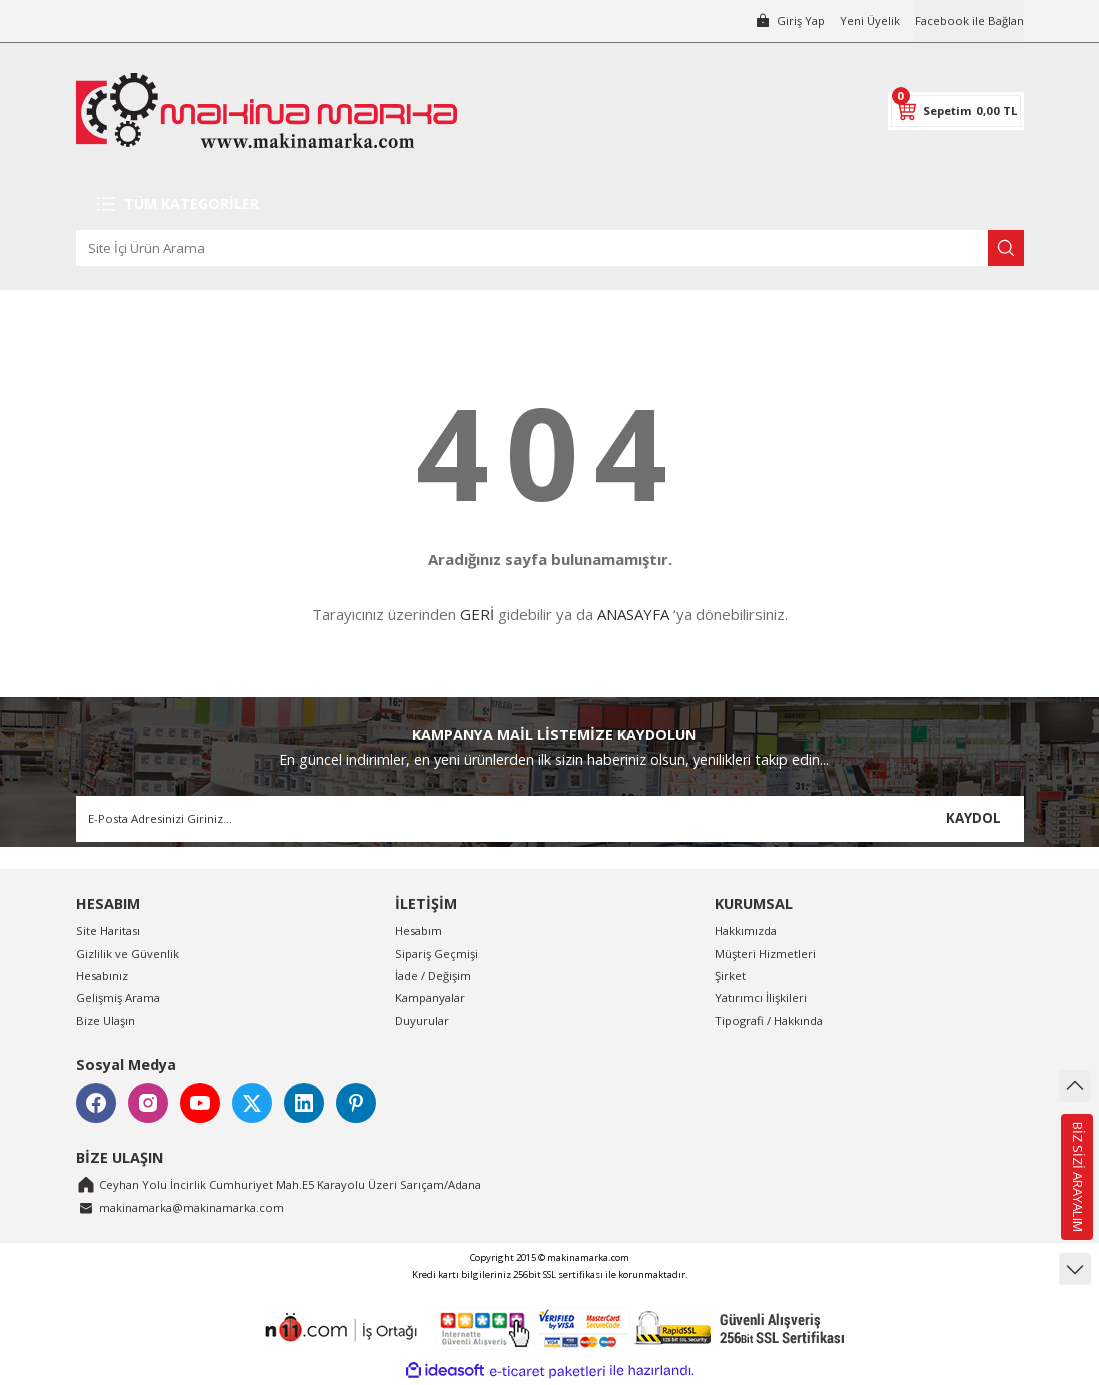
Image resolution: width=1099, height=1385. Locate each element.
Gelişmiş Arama (118, 997)
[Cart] (956, 111)
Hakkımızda (746, 930)
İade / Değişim (433, 975)
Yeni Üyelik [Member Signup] (870, 20)
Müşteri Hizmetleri (765, 953)
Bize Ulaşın (105, 1020)
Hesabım (418, 930)
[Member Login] (790, 21)
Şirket (730, 975)
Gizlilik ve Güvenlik (127, 953)
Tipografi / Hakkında (769, 1020)
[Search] (550, 248)
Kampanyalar (430, 997)
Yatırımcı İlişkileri (761, 997)
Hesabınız (102, 975)
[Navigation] (550, 204)
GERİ (477, 614)
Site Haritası (108, 930)
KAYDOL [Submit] (973, 818)
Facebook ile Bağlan (969, 20)
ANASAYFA (633, 614)
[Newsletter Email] (550, 819)
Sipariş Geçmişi (436, 953)
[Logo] (266, 110)
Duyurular (422, 1020)
